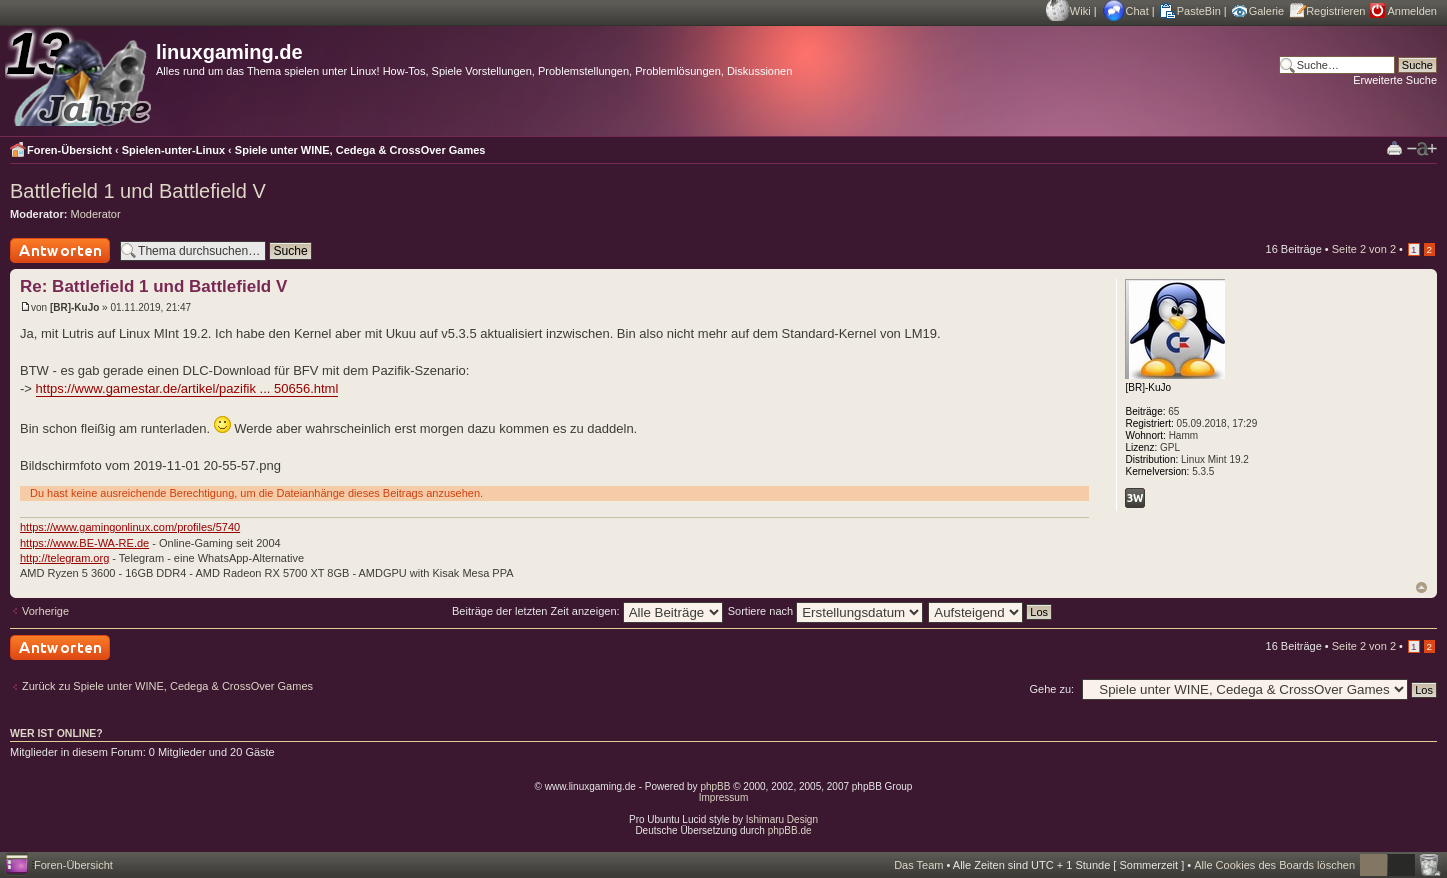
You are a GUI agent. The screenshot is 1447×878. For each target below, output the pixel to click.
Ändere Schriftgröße (1422, 149)
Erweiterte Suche (1395, 80)
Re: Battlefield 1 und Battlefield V (153, 286)
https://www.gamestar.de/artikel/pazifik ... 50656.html (187, 388)
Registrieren (1335, 11)
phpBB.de (790, 830)
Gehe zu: (1051, 689)
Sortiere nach (825, 611)
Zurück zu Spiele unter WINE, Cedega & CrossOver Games (167, 686)
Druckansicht (1394, 147)
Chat (1137, 11)
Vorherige (45, 611)
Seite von (1364, 249)
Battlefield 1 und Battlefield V (138, 191)
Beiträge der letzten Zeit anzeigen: (587, 611)
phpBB (715, 786)
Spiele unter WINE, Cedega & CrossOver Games (360, 150)
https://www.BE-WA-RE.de (84, 543)
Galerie (1266, 11)
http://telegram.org (64, 558)
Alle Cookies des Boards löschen (1274, 865)
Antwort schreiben (60, 250)
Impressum (723, 797)
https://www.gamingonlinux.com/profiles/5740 (130, 527)
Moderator (96, 214)
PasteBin (1199, 11)
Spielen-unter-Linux (173, 150)
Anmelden (1412, 11)
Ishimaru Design (782, 819)
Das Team (918, 865)
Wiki (1080, 11)
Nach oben (1421, 587)
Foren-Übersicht (69, 150)
